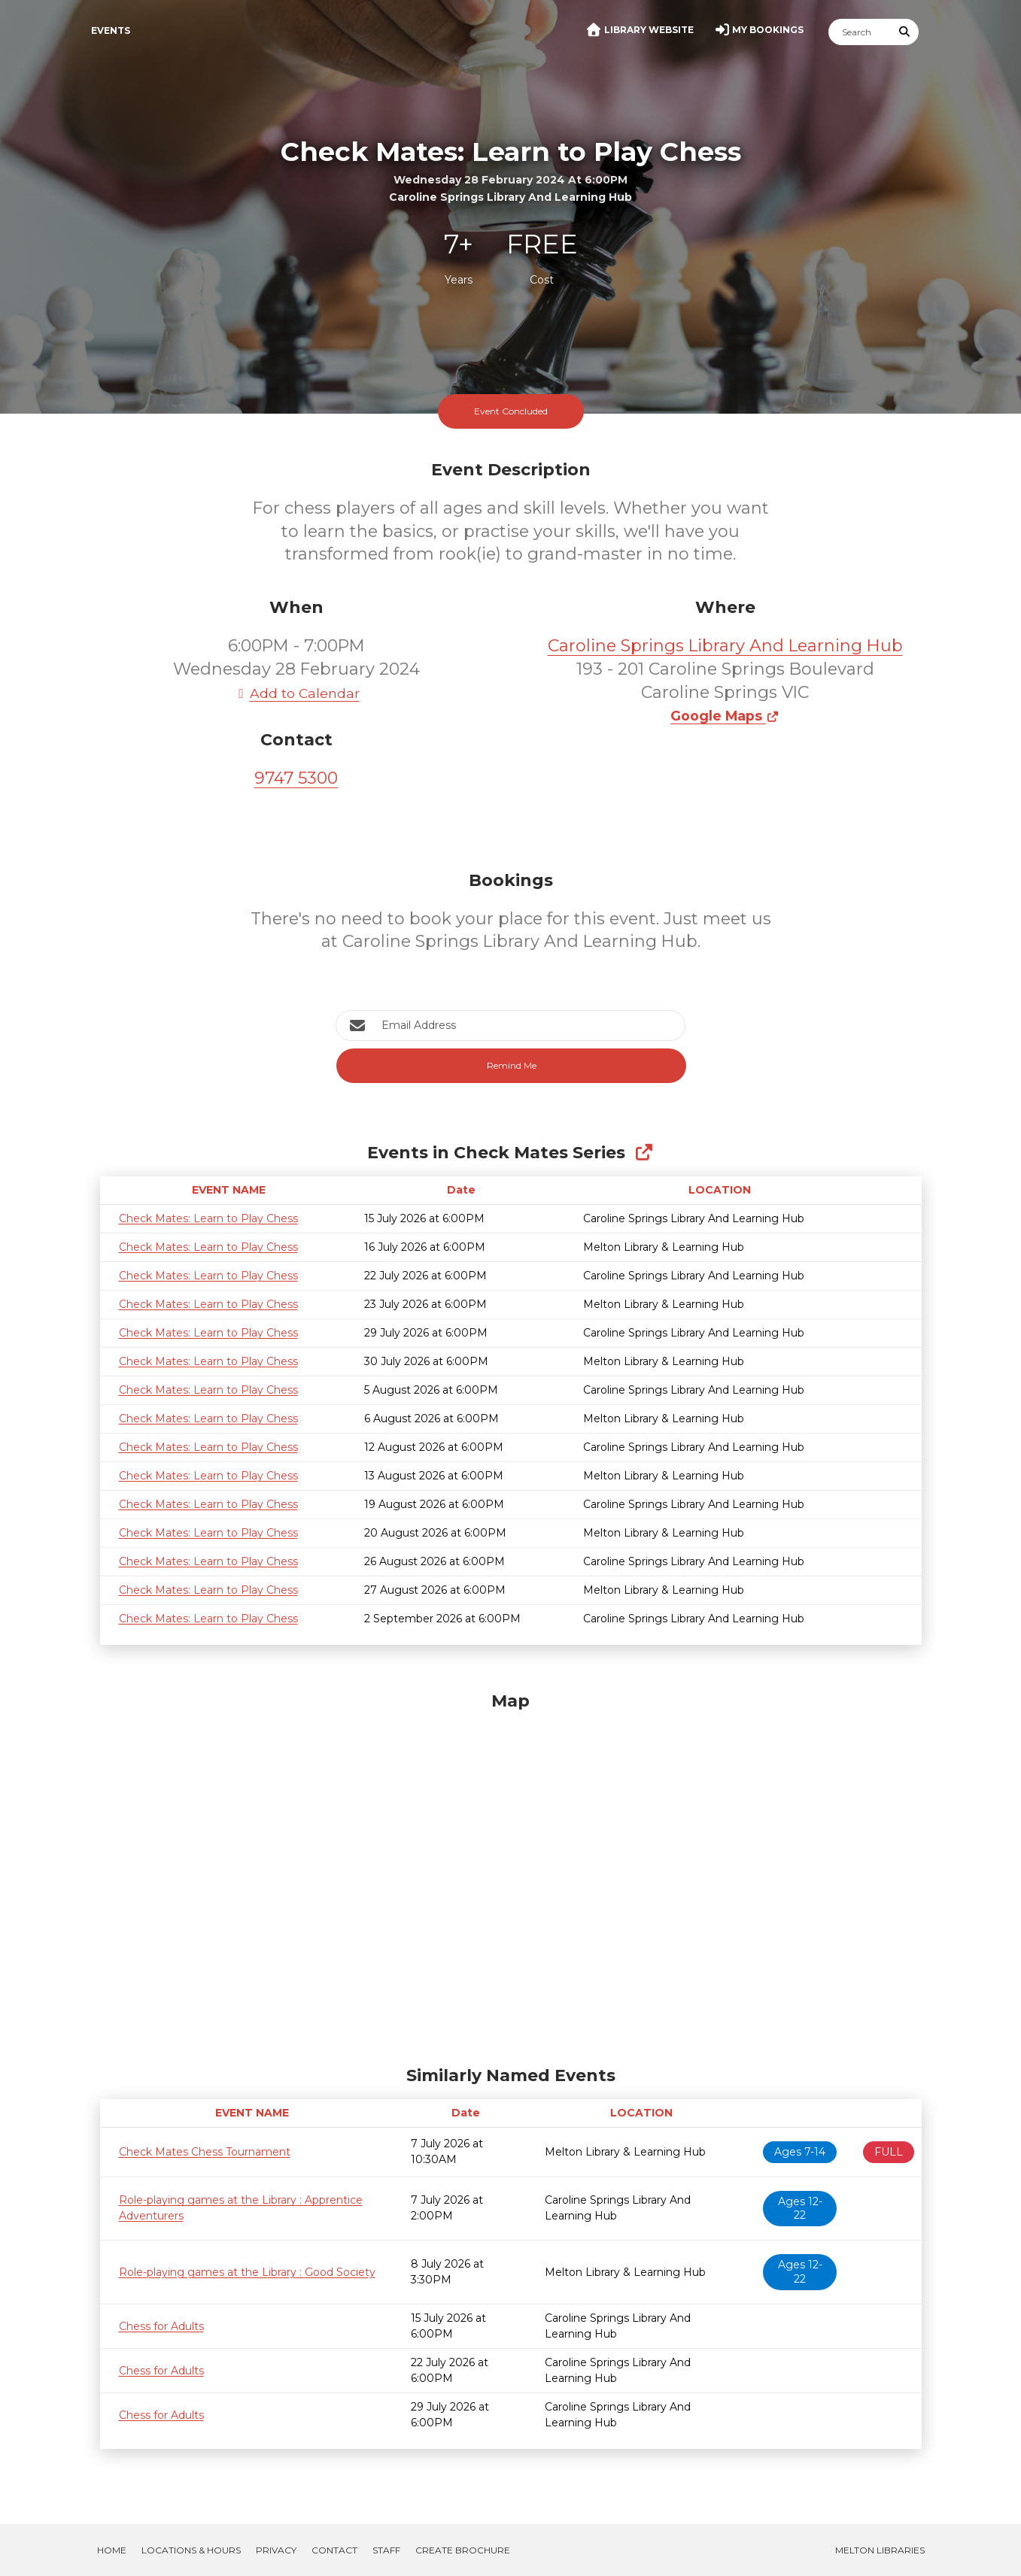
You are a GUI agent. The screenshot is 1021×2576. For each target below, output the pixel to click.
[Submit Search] (904, 32)
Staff (386, 2550)
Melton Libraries (880, 2550)
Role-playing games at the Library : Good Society (247, 2272)
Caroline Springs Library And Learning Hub (725, 646)
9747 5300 (296, 778)
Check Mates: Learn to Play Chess (208, 1218)
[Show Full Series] (644, 1152)
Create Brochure (462, 2550)
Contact (334, 2550)
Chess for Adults (161, 2326)
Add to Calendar (296, 693)
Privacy (276, 2550)
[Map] (511, 1875)
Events (110, 30)
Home (111, 2550)
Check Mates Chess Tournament (204, 2152)
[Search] (860, 32)
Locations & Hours (191, 2550)
